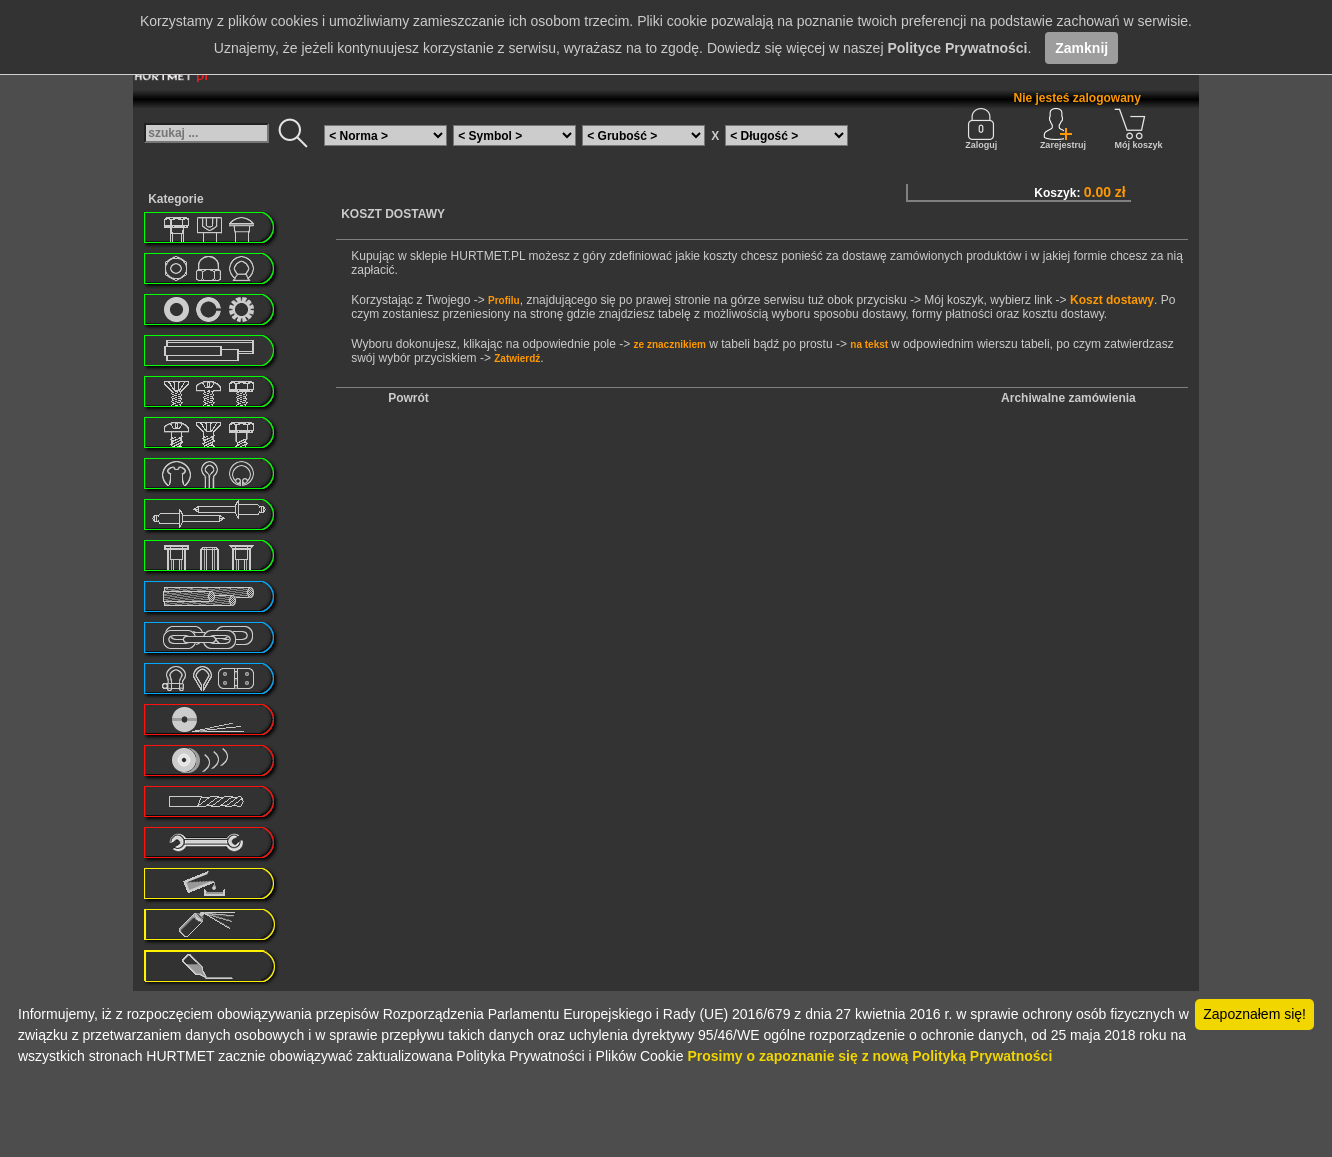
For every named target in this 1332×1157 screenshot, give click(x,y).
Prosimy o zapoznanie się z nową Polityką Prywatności (869, 1056)
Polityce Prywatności (957, 48)
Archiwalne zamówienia (1068, 398)
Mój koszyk (1138, 129)
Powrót (408, 398)
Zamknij (1081, 48)
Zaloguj (981, 129)
